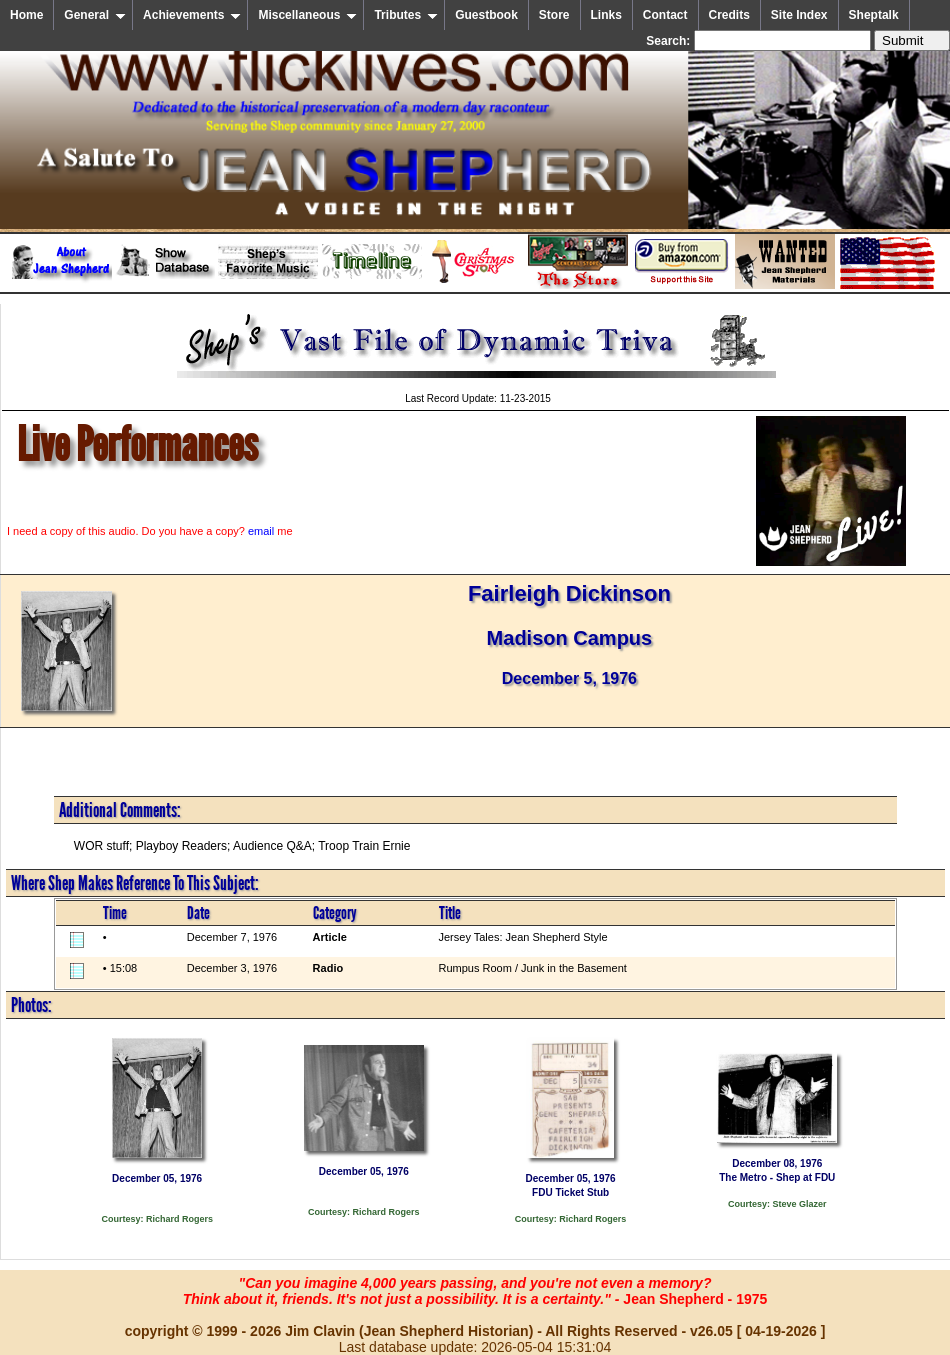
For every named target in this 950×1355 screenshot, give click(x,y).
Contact (665, 15)
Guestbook (486, 15)
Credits (729, 15)
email (261, 531)
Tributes (406, 15)
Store (554, 15)
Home (26, 15)
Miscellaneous (307, 15)
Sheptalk (874, 15)
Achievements (192, 15)
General (95, 15)
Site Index (799, 15)
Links (606, 15)
